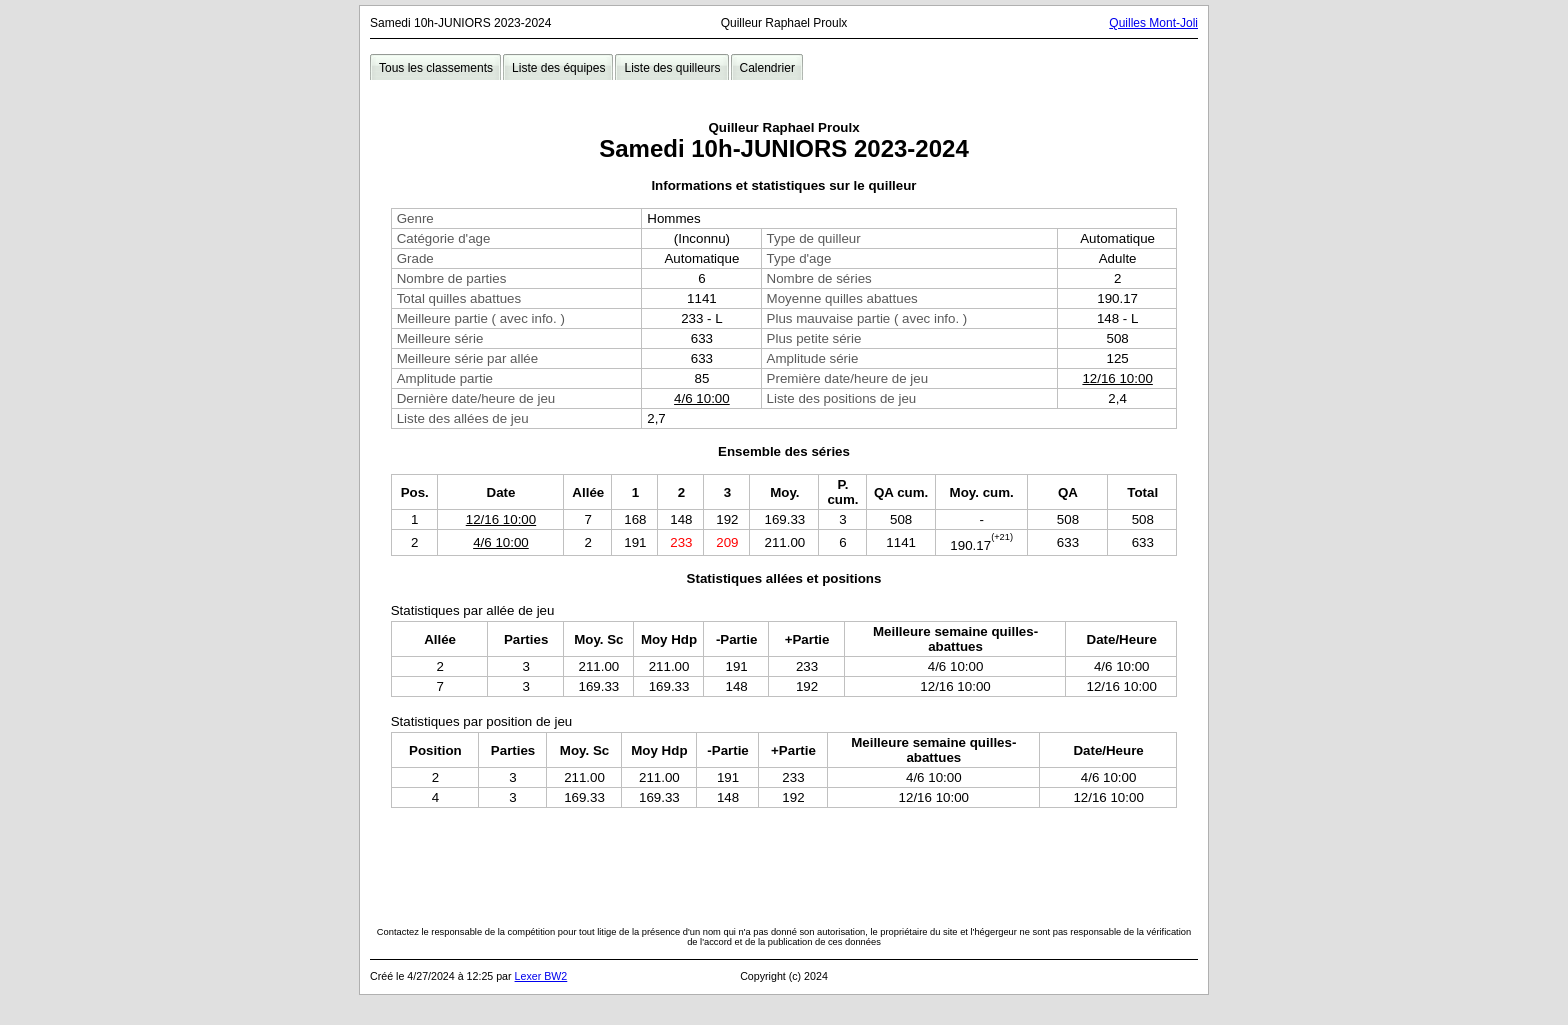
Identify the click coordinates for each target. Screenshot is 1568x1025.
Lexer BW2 (541, 976)
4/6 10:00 (702, 398)
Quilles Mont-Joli (1153, 23)
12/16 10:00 (1117, 378)
